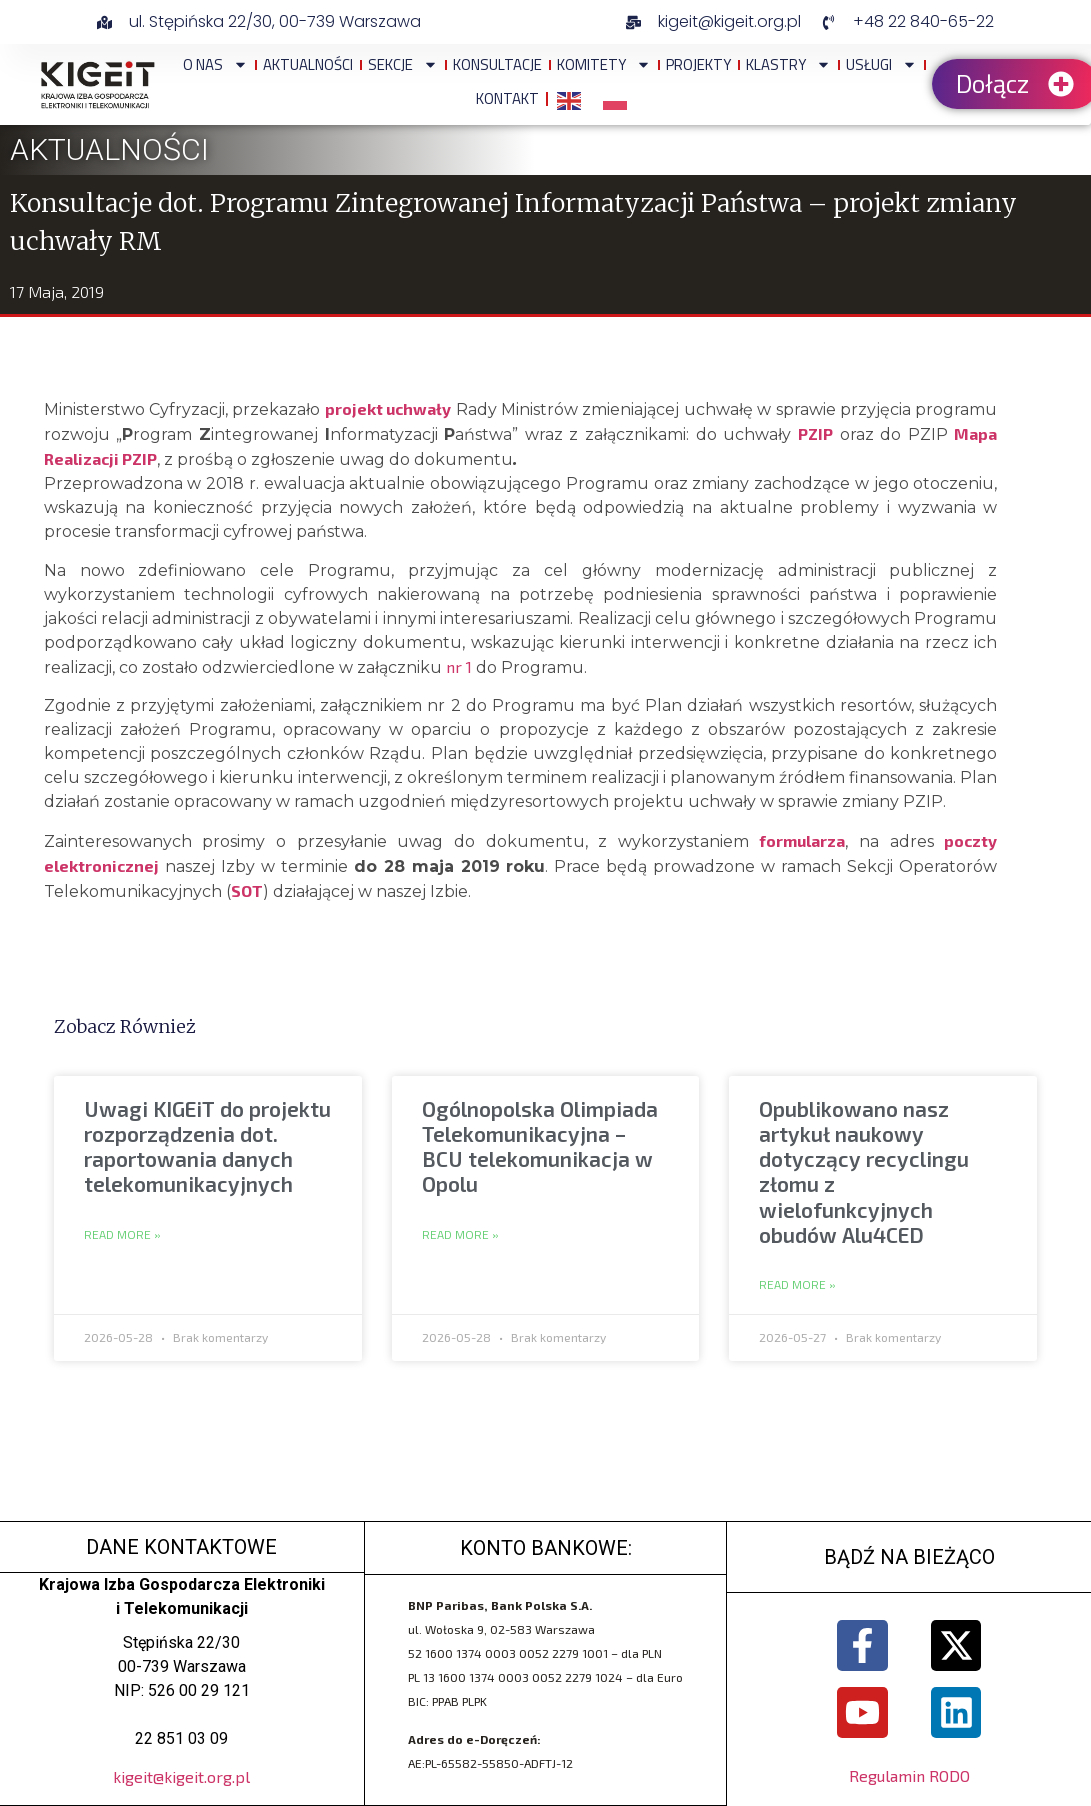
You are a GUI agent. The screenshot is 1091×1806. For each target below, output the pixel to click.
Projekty (698, 64)
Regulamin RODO (909, 1776)
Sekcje (403, 64)
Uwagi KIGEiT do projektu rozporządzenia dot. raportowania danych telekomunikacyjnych (207, 1146)
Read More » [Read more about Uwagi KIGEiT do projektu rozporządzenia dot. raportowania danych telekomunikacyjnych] (122, 1235)
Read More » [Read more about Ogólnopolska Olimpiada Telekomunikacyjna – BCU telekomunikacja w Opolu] (460, 1235)
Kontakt (507, 98)
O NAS (215, 64)
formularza (802, 840)
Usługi (881, 64)
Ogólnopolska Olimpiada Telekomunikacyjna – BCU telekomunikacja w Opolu (540, 1146)
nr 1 (459, 666)
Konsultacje (497, 64)
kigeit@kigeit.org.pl (181, 1776)
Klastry (788, 64)
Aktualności (308, 64)
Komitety (604, 64)
